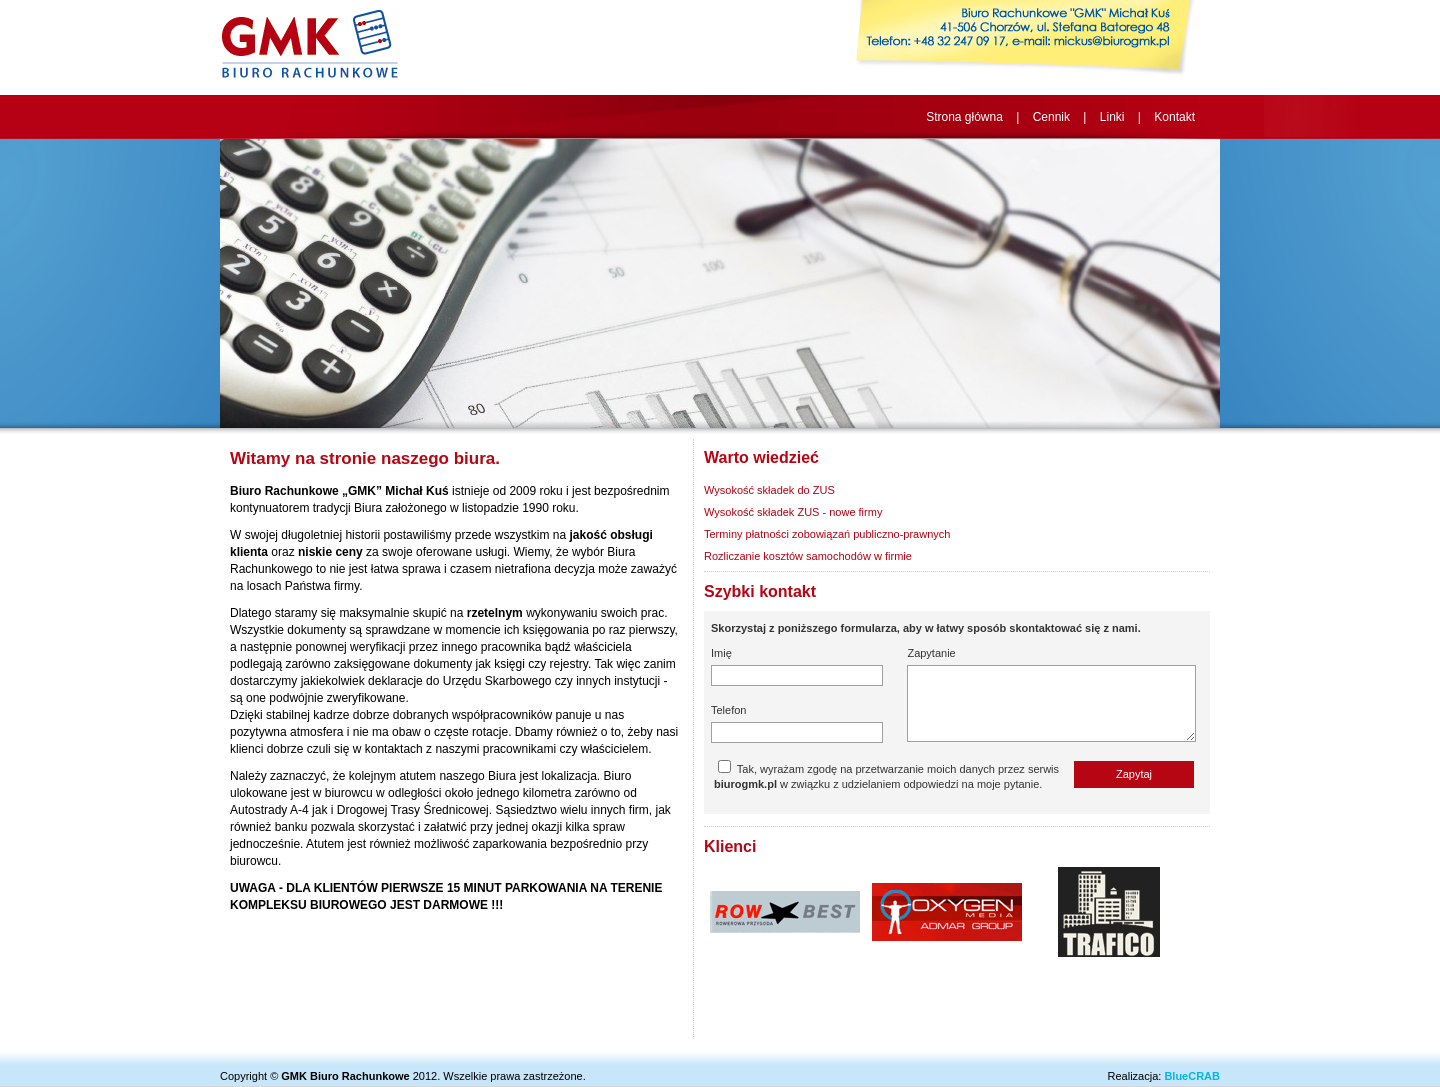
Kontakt (1174, 117)
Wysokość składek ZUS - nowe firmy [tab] (793, 512)
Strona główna (964, 117)
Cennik (1051, 117)
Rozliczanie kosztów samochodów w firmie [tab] (808, 556)
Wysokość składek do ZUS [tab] (769, 490)
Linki (1112, 117)
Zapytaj (1134, 774)
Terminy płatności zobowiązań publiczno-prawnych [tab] (827, 534)
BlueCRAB (1192, 1076)
